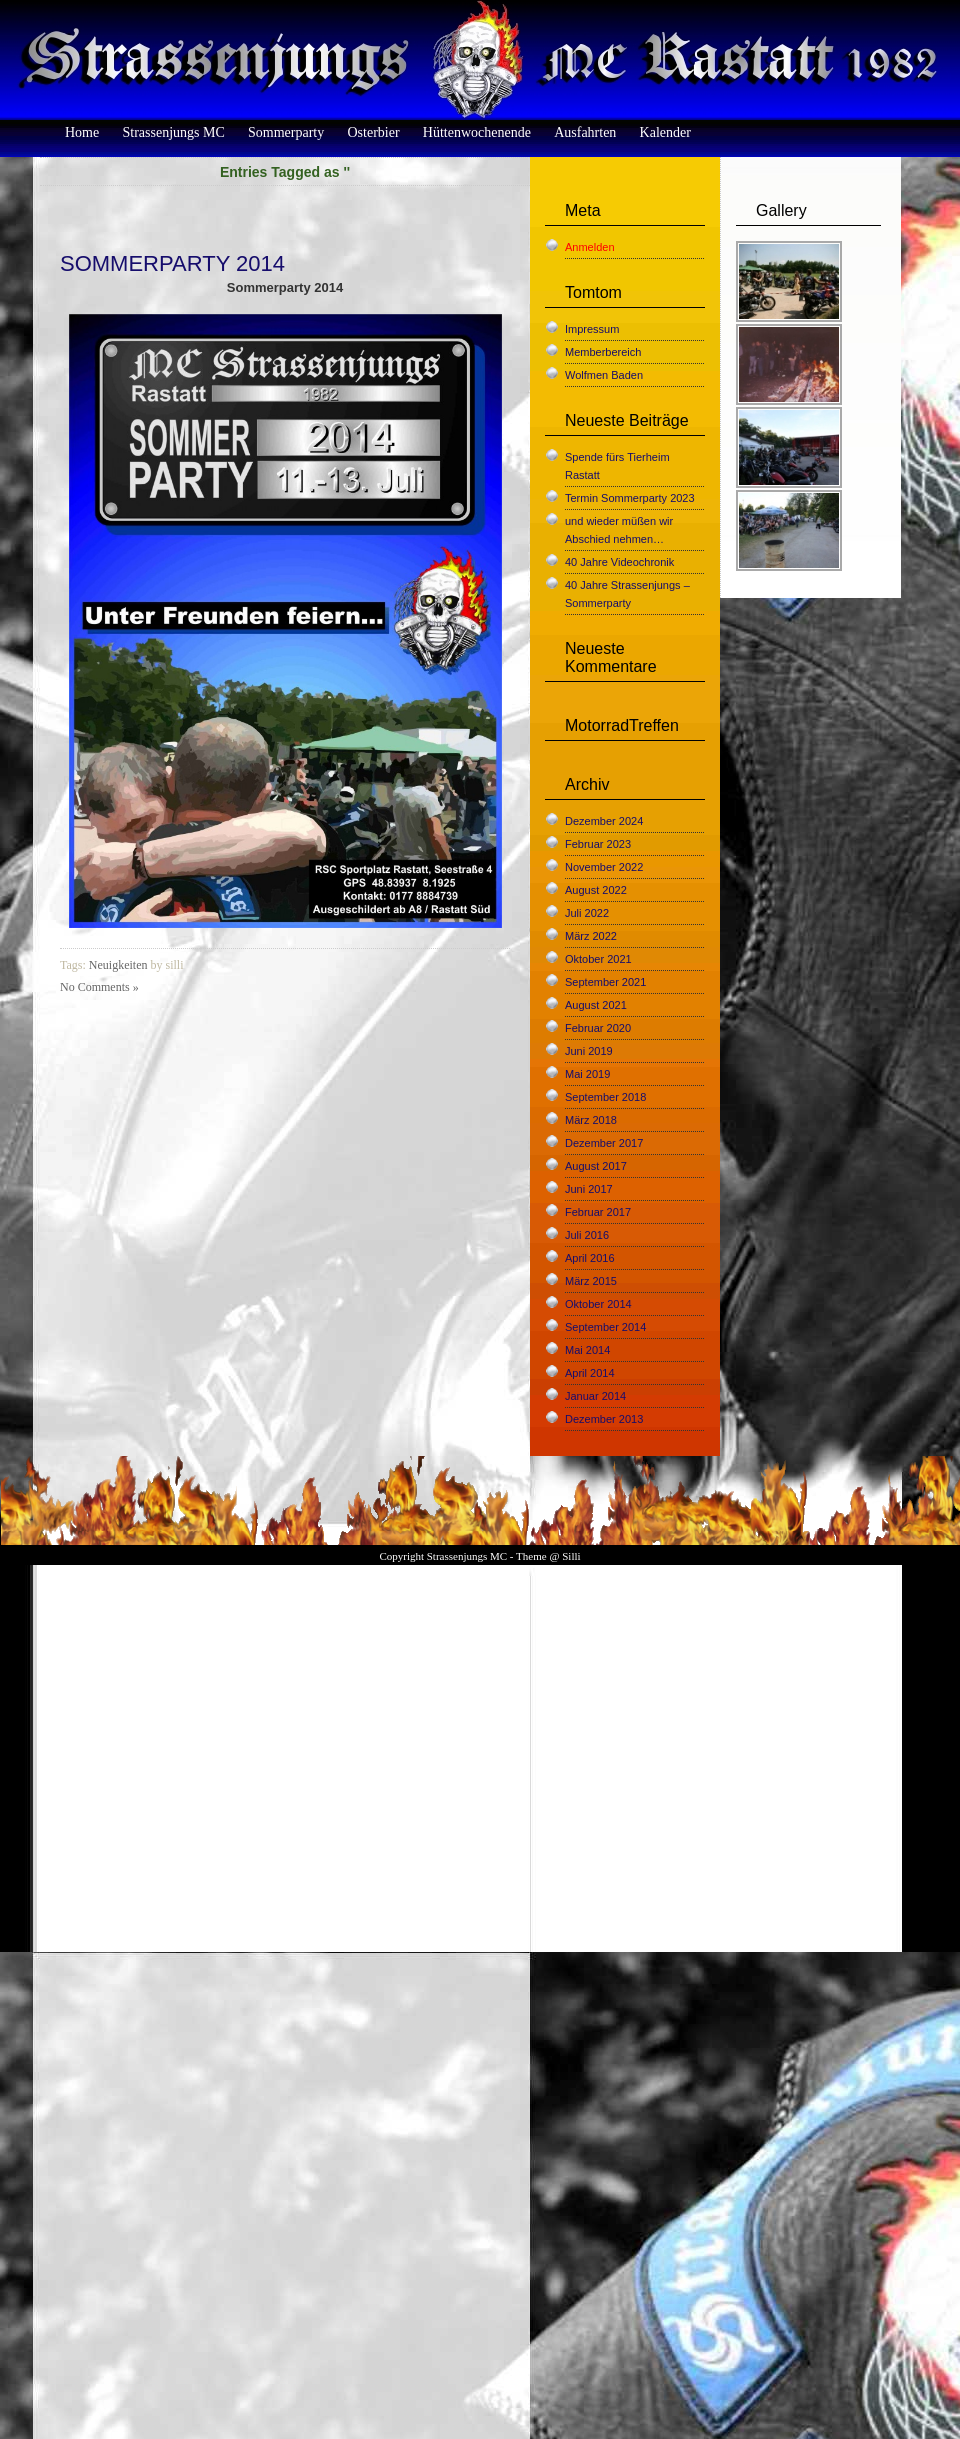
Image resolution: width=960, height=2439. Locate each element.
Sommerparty (286, 132)
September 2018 (605, 1097)
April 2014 (590, 1373)
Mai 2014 (587, 1350)
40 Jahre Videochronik (619, 562)
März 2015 (591, 1281)
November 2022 (604, 867)
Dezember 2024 (604, 821)
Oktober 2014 (598, 1304)
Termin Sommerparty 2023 (630, 498)
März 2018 (591, 1120)
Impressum (592, 329)
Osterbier (373, 132)
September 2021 (605, 982)
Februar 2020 (598, 1028)
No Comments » (99, 987)
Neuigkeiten (118, 965)
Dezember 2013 (604, 1419)
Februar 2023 (598, 844)
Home (82, 132)
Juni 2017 (589, 1189)
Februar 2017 (598, 1212)
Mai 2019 (587, 1074)
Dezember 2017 (604, 1143)
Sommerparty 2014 (172, 263)
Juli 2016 (587, 1235)
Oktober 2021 (598, 959)
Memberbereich (603, 352)
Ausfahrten (585, 132)
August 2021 (596, 1005)
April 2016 (590, 1258)
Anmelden (590, 247)
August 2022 (596, 890)
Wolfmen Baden (604, 375)
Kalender (665, 132)
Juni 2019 (589, 1051)
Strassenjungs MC (173, 132)
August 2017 (596, 1166)
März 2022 (591, 936)
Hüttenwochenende (477, 132)
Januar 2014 (595, 1396)
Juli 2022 (587, 913)
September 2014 (605, 1327)
